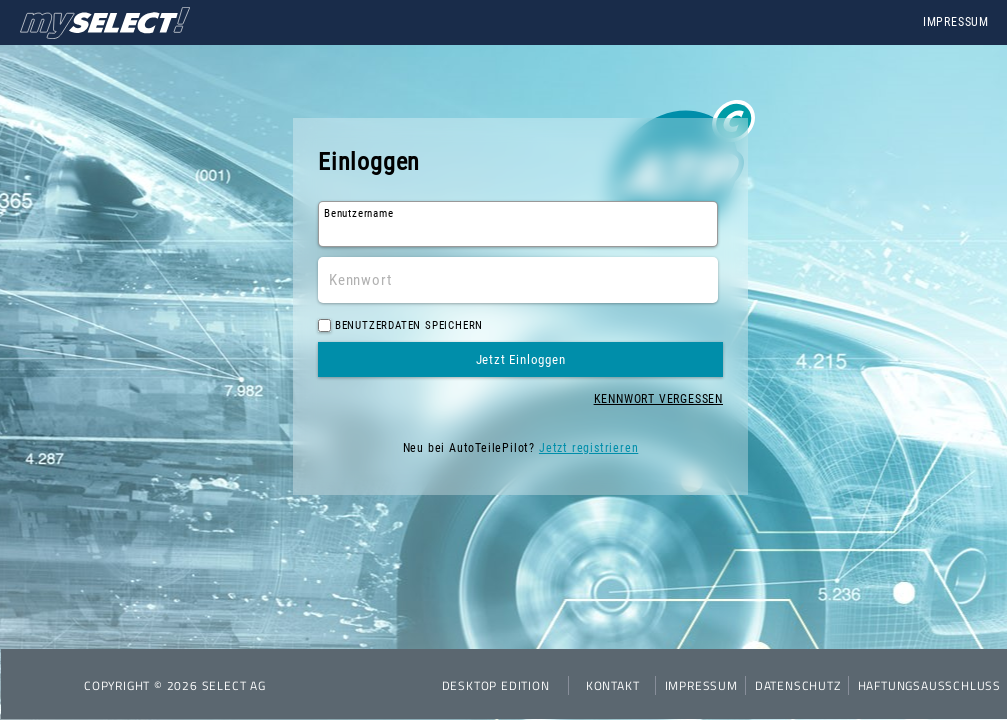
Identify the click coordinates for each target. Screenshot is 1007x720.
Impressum (956, 22)
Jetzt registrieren (588, 448)
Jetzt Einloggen (521, 359)
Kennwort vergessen (658, 399)
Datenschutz (798, 685)
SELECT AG (234, 685)
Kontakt (613, 685)
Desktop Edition (496, 685)
